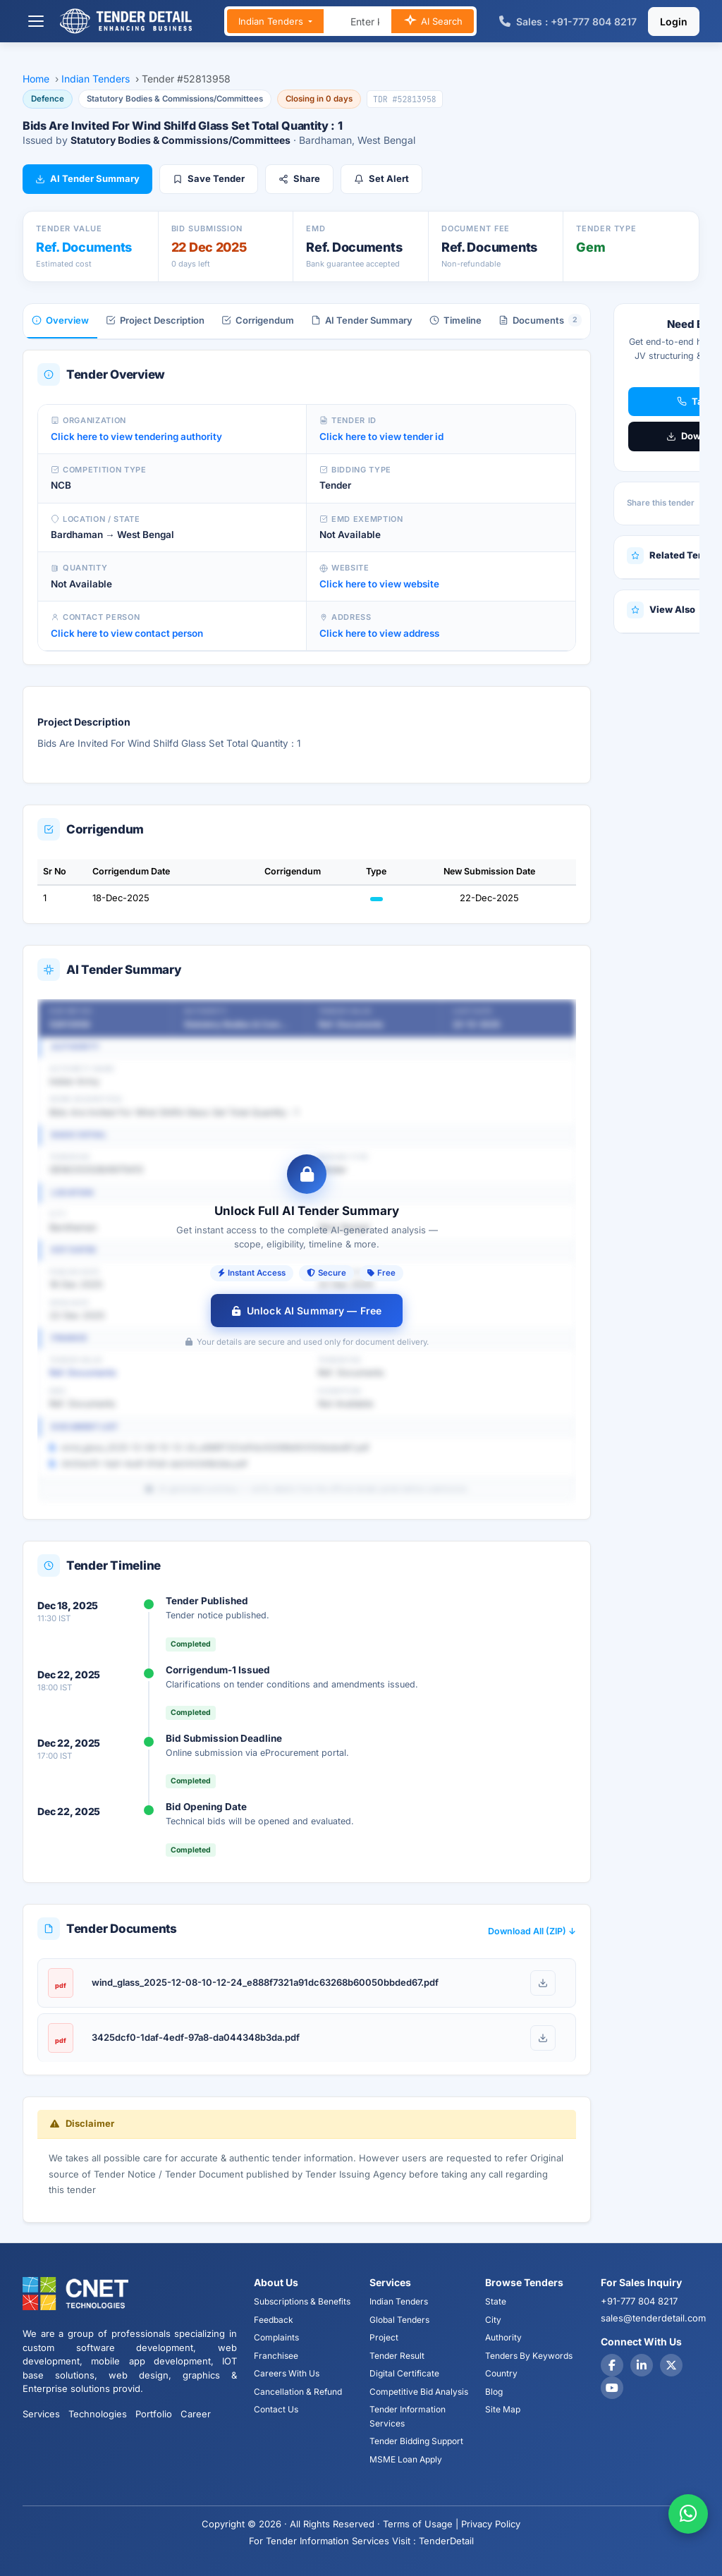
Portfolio (153, 2413)
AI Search (433, 22)
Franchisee (276, 2355)
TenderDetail (446, 2540)
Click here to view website (379, 584)
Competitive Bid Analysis (418, 2391)
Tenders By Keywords (529, 2355)
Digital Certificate (404, 2373)
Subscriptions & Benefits (302, 2301)
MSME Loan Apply (405, 2459)
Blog (494, 2391)
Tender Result (396, 2355)
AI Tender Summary (87, 178)
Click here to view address (379, 633)
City (493, 2319)
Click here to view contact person (127, 633)
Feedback (273, 2319)
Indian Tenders (272, 21)
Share (299, 178)
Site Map (502, 2409)
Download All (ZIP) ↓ (532, 1931)
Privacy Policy (490, 2523)
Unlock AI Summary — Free (307, 1311)
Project (383, 2337)
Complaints (276, 2337)
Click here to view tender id (381, 436)
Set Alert (381, 178)
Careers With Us (286, 2373)
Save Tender (209, 178)
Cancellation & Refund (298, 2391)
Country (501, 2373)
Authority (503, 2337)
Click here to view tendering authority (136, 436)
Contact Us (276, 2409)
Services (41, 2413)
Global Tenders (399, 2319)
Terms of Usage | (420, 2523)
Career (195, 2413)
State (495, 2301)
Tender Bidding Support (416, 2441)
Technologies (97, 2413)
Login (673, 22)
